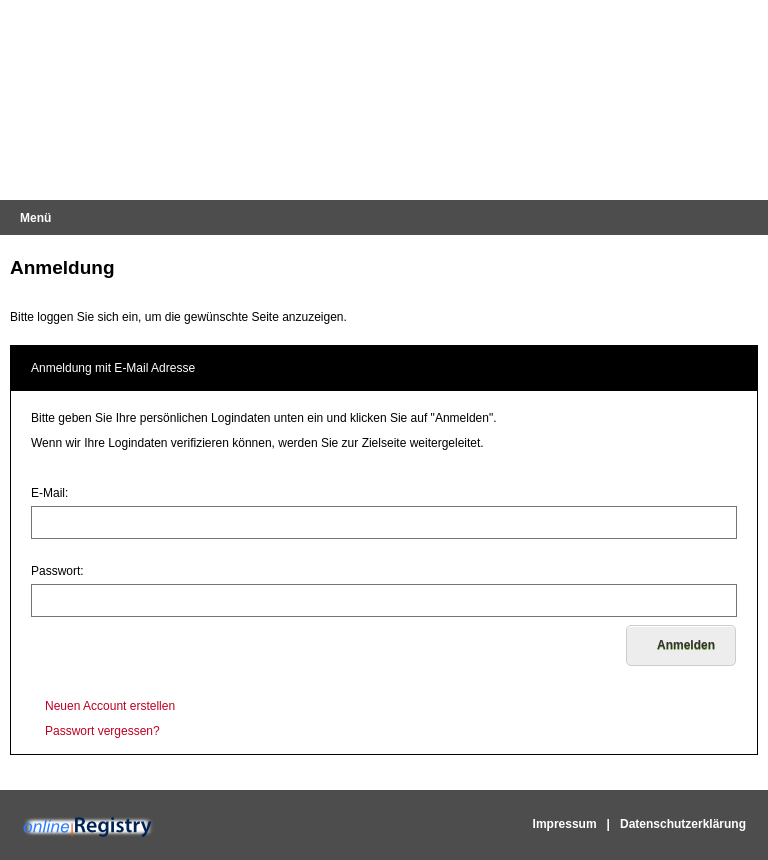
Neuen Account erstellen (110, 706)
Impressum (565, 824)
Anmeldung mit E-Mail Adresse (113, 368)
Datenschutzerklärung (683, 824)
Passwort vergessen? (102, 731)
